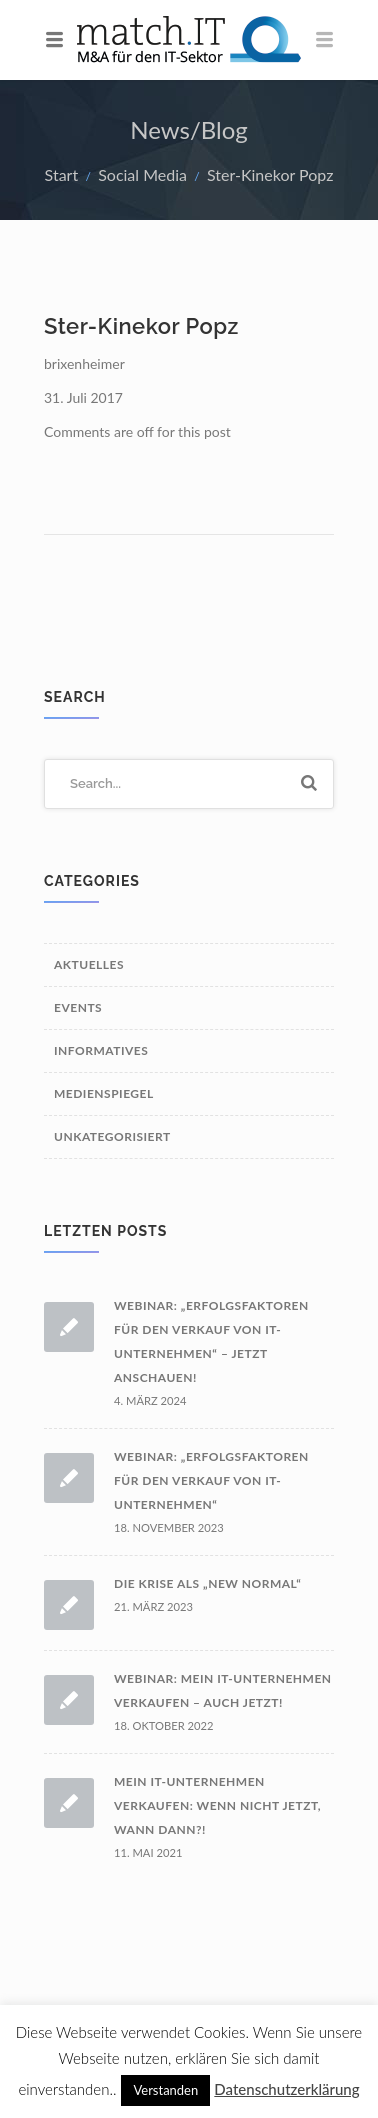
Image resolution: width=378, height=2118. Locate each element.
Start (62, 174)
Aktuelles (89, 964)
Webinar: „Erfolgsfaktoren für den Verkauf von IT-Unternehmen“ (211, 1480)
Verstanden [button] (165, 2090)
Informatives (101, 1050)
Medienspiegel (104, 1093)
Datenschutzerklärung (286, 2089)
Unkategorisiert (112, 1136)
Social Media (142, 174)
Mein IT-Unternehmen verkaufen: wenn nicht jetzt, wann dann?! (217, 1805)
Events (78, 1007)
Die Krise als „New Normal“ (207, 1583)
